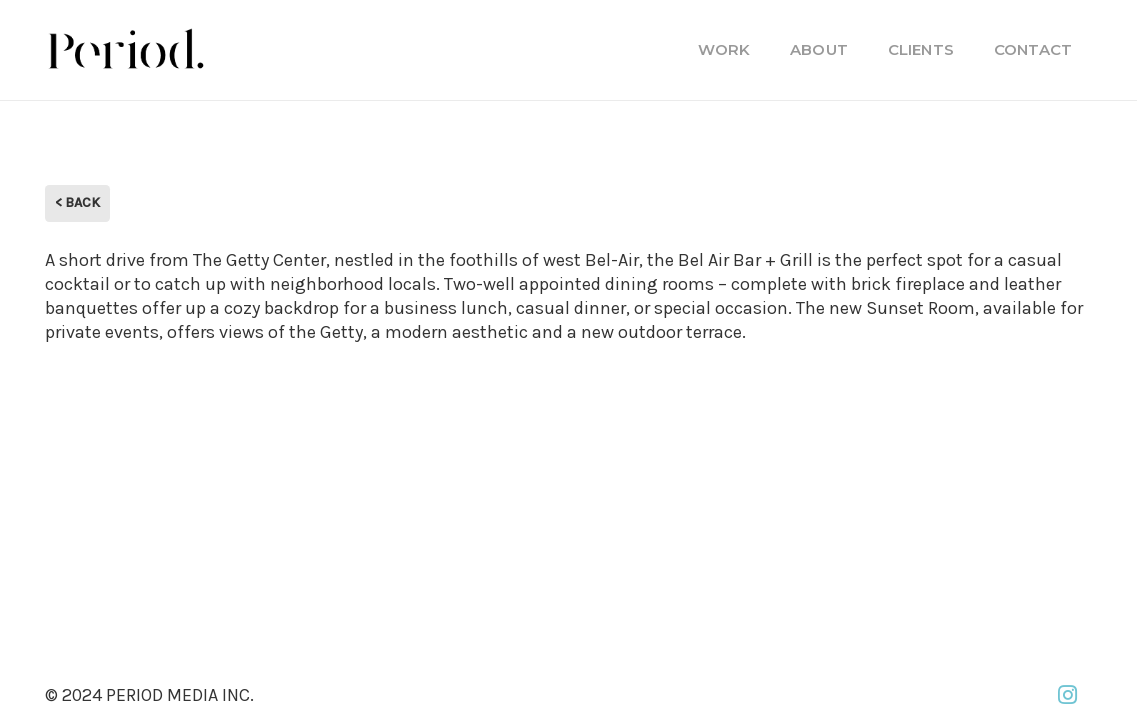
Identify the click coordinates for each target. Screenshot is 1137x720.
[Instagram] (1067, 695)
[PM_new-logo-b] (125, 50)
